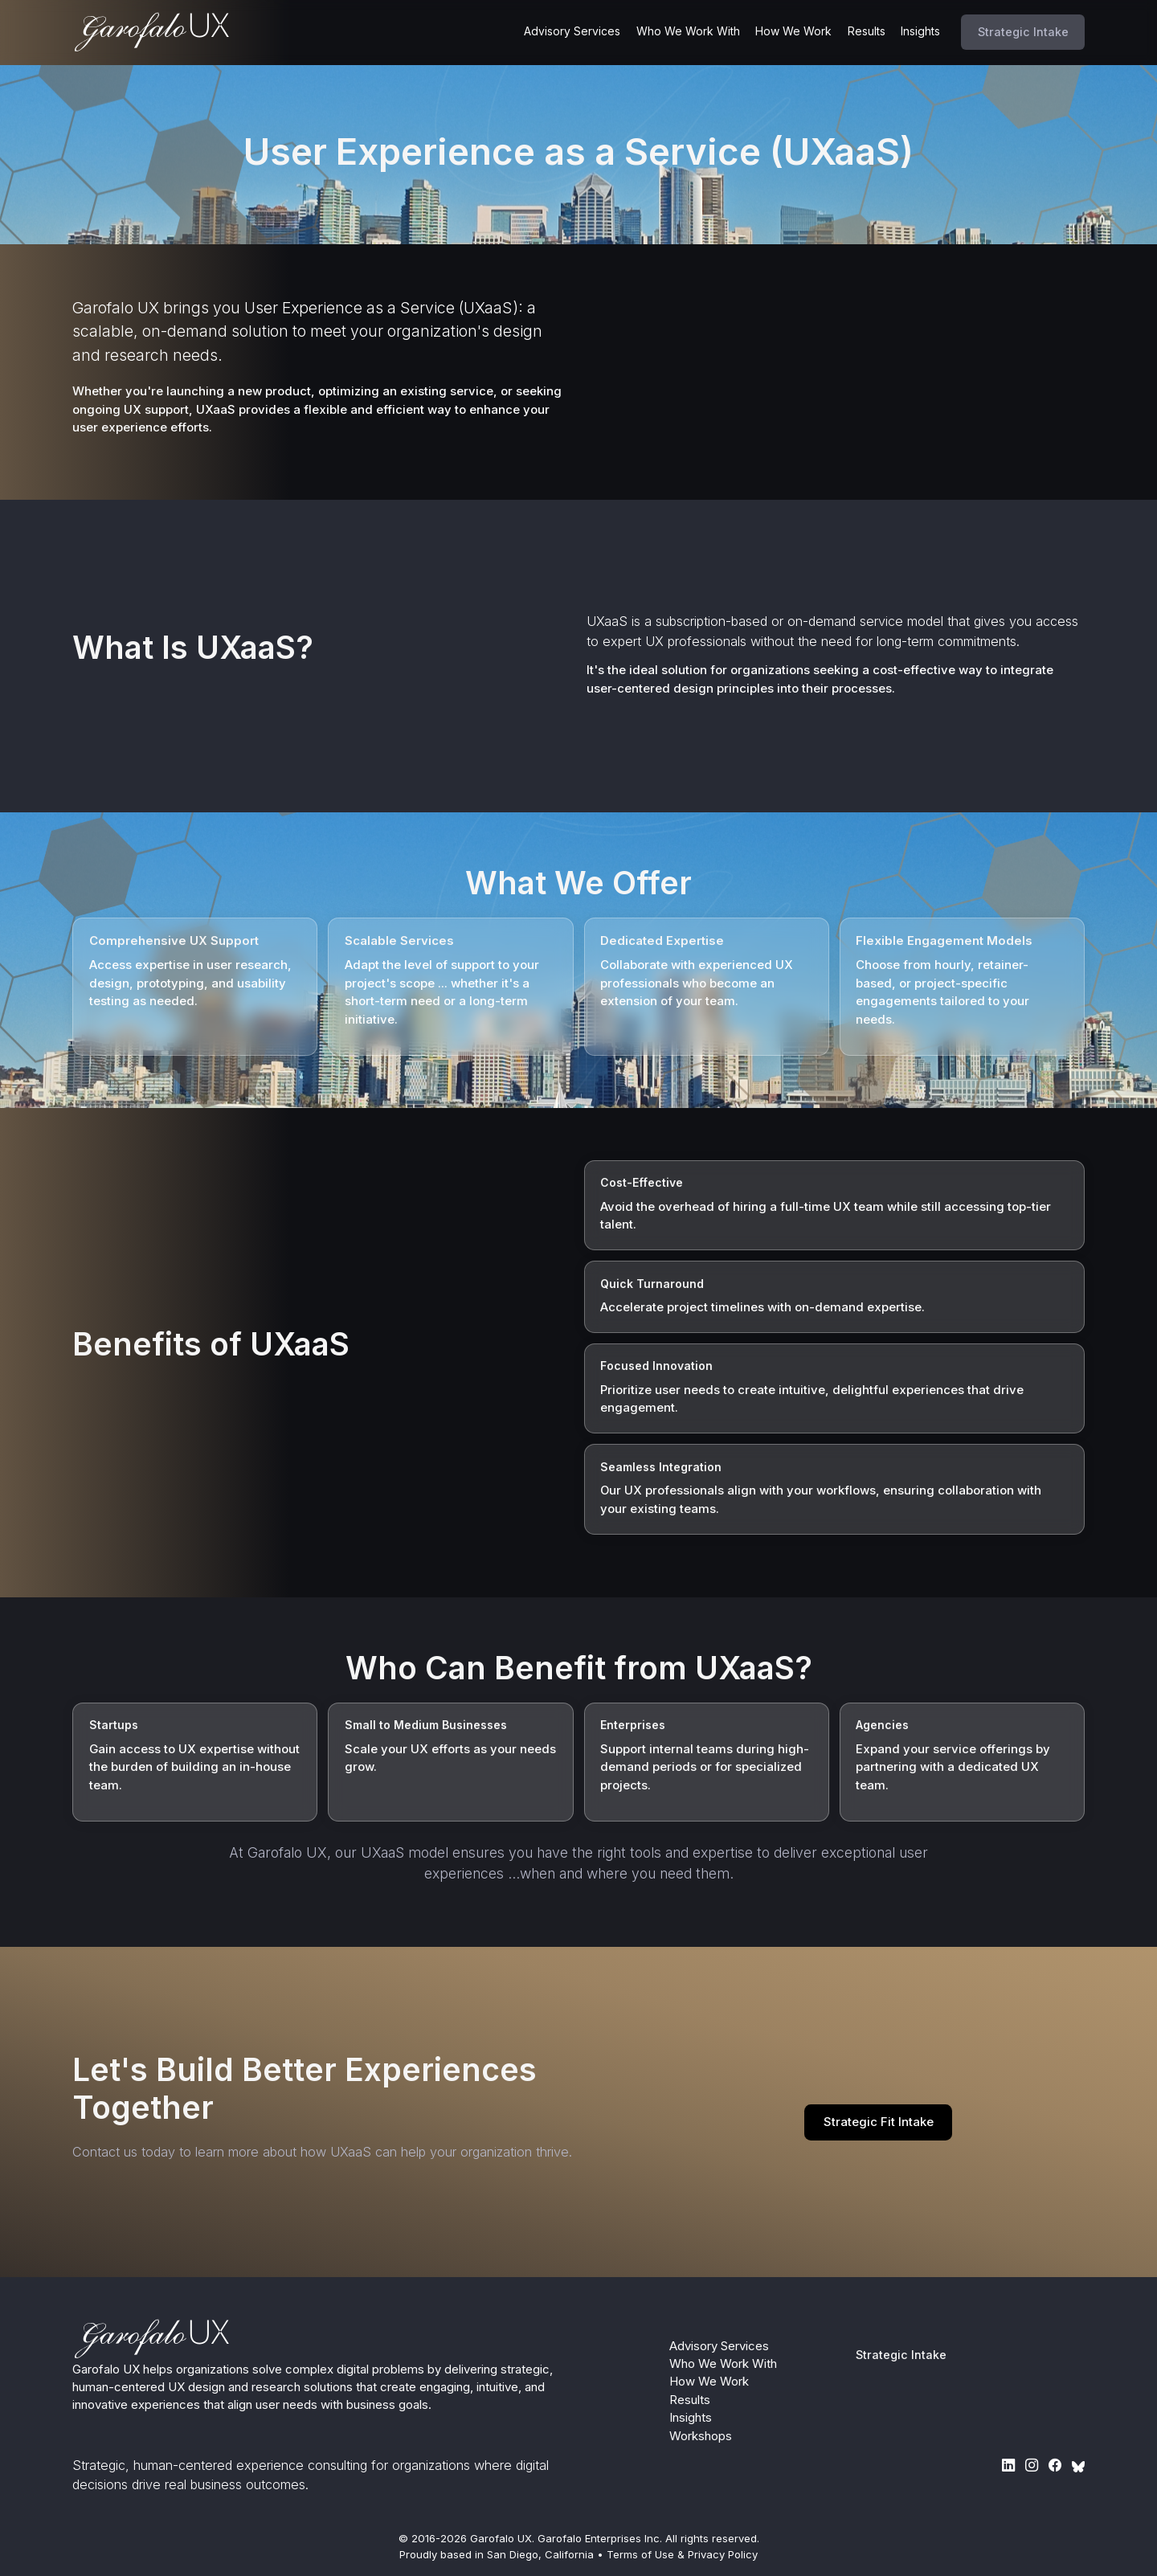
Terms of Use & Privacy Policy (682, 2554)
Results (866, 31)
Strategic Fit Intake (879, 2122)
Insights (920, 31)
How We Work (793, 31)
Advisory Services (572, 31)
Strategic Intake (1023, 32)
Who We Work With (688, 31)
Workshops (700, 2436)
